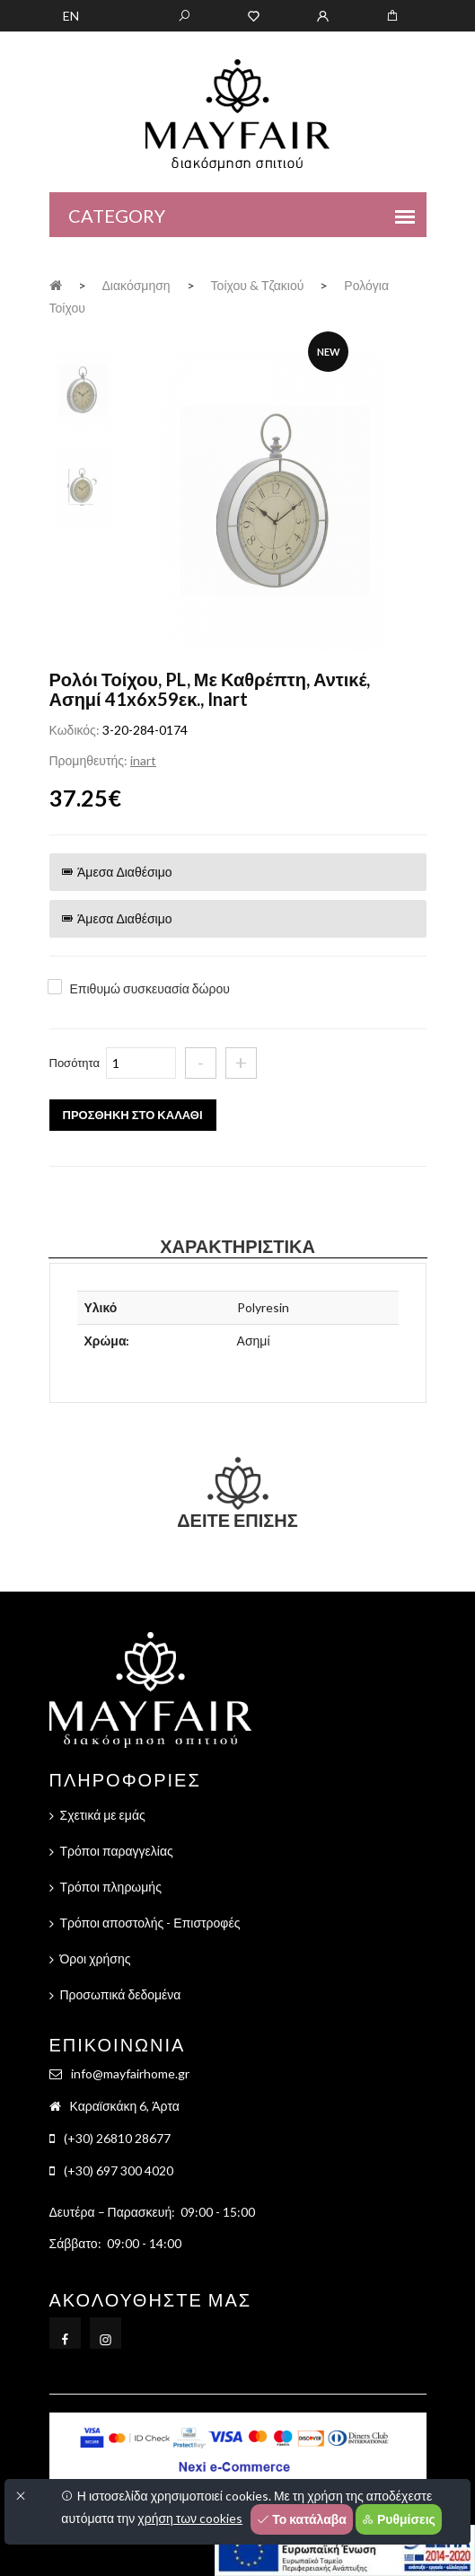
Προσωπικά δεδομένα (120, 1994)
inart (143, 760)
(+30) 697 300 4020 (118, 2170)
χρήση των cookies (189, 2518)
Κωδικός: (74, 729)
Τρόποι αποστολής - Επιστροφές (150, 1922)
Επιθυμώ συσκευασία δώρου (150, 988)
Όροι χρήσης (95, 1958)
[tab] (82, 387)
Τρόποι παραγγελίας (116, 1850)
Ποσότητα (75, 1062)
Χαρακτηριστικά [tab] (237, 1246)
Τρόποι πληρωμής (111, 1886)
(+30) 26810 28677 (117, 2138)
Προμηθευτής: (88, 760)
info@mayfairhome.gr (130, 2073)
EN (71, 15)
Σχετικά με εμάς (102, 1814)
